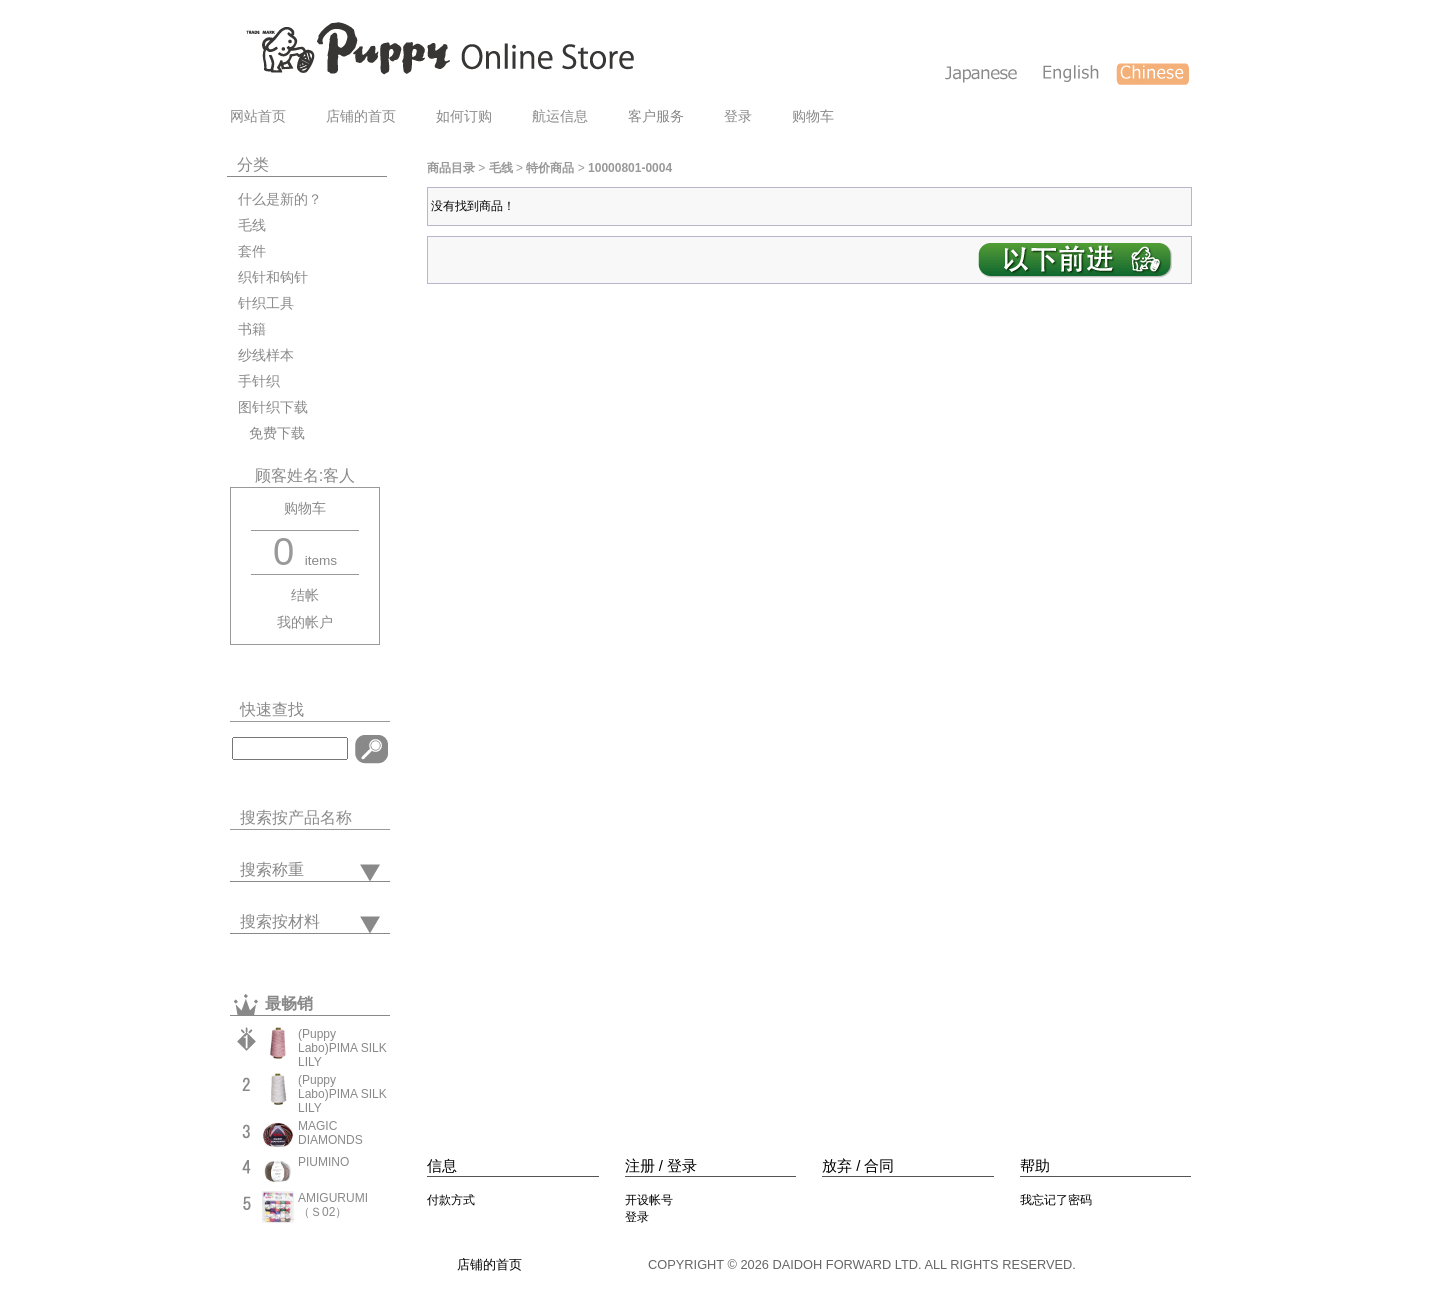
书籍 (252, 329)
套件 (252, 251)
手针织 (259, 381)
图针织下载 (273, 407)
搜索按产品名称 (296, 817)
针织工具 (266, 303)
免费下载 (271, 433)
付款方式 (451, 1200)
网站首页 (258, 116)
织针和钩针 (273, 277)
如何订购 (464, 116)
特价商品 (550, 168)
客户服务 (656, 116)
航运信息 (560, 116)
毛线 (252, 225)
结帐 (305, 595)
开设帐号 (649, 1200)
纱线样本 (266, 355)
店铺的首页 (361, 116)
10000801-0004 (630, 168)
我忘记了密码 (1056, 1200)
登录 (738, 116)
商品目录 (451, 168)
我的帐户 (305, 622)
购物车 (813, 116)
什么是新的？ (280, 199)
